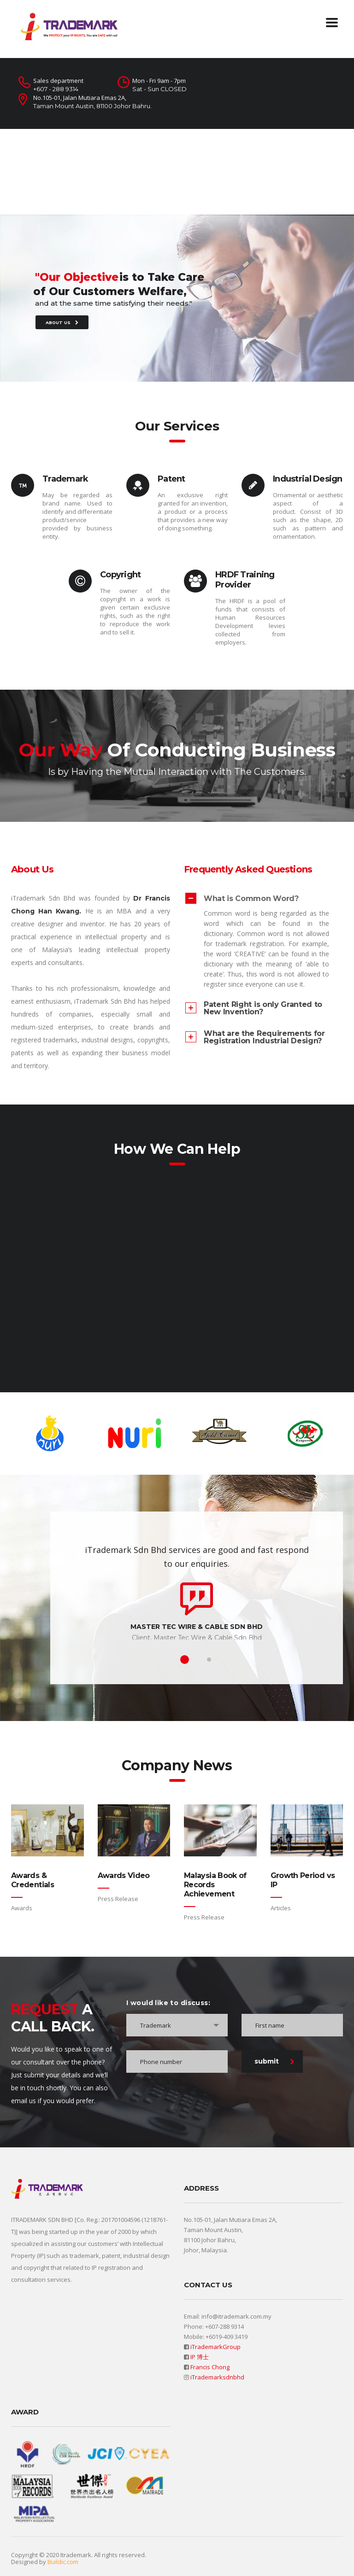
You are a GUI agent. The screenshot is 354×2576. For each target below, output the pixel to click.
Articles (281, 1908)
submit (274, 2061)
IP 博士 (199, 2357)
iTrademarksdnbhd (217, 2377)
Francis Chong (210, 2367)
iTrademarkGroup (215, 2347)
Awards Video (124, 1875)
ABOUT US (62, 335)
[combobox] (177, 2025)
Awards (21, 1908)
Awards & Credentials (32, 1880)
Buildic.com (62, 2562)
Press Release (118, 1899)
